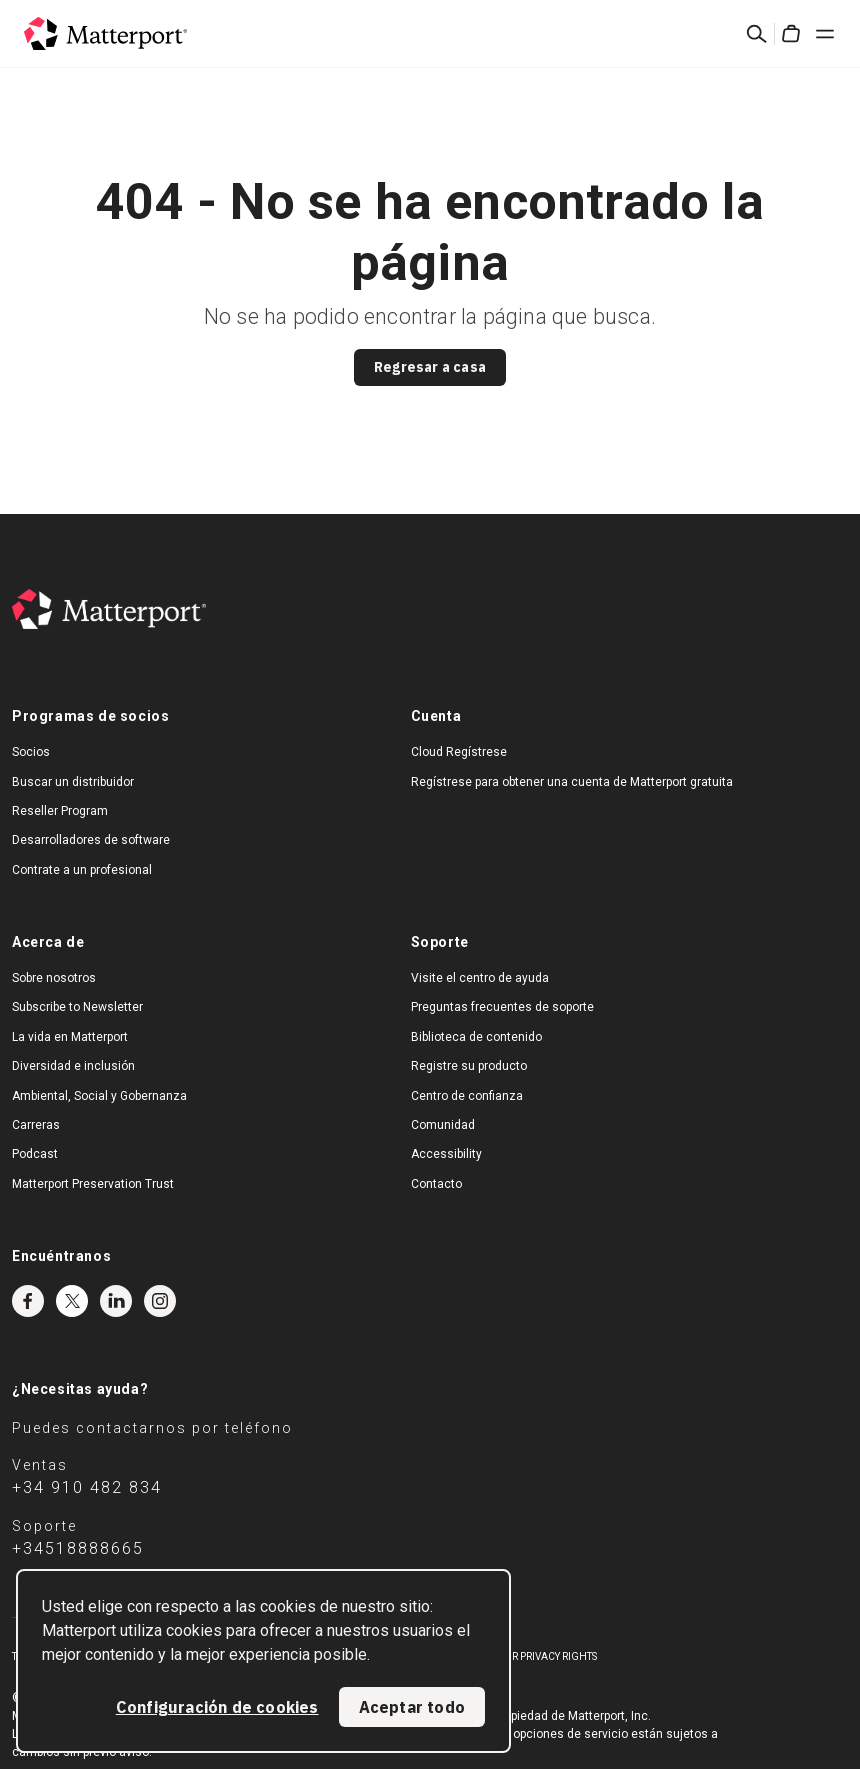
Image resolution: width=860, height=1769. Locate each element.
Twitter (72, 1301)
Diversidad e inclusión (73, 1066)
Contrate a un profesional (82, 870)
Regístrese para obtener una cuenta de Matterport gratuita (572, 782)
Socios (31, 752)
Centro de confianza (467, 1096)
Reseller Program (60, 811)
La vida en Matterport (70, 1037)
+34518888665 (78, 1548)
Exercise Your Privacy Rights (521, 1656)
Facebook (28, 1301)
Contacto (436, 1184)
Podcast (35, 1154)
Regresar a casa (430, 367)
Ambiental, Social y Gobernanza (99, 1096)
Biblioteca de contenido (476, 1037)
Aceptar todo (412, 1707)
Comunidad (443, 1125)
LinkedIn (116, 1301)
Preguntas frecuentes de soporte (502, 1007)
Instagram (160, 1301)
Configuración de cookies (217, 1707)
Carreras (36, 1125)
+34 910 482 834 (87, 1487)
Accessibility (446, 1154)
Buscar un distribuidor (73, 782)
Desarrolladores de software (91, 840)
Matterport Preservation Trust (93, 1184)
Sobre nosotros (54, 978)
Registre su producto (469, 1066)
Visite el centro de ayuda (480, 978)
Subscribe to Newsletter (77, 1007)
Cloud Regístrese (459, 752)
